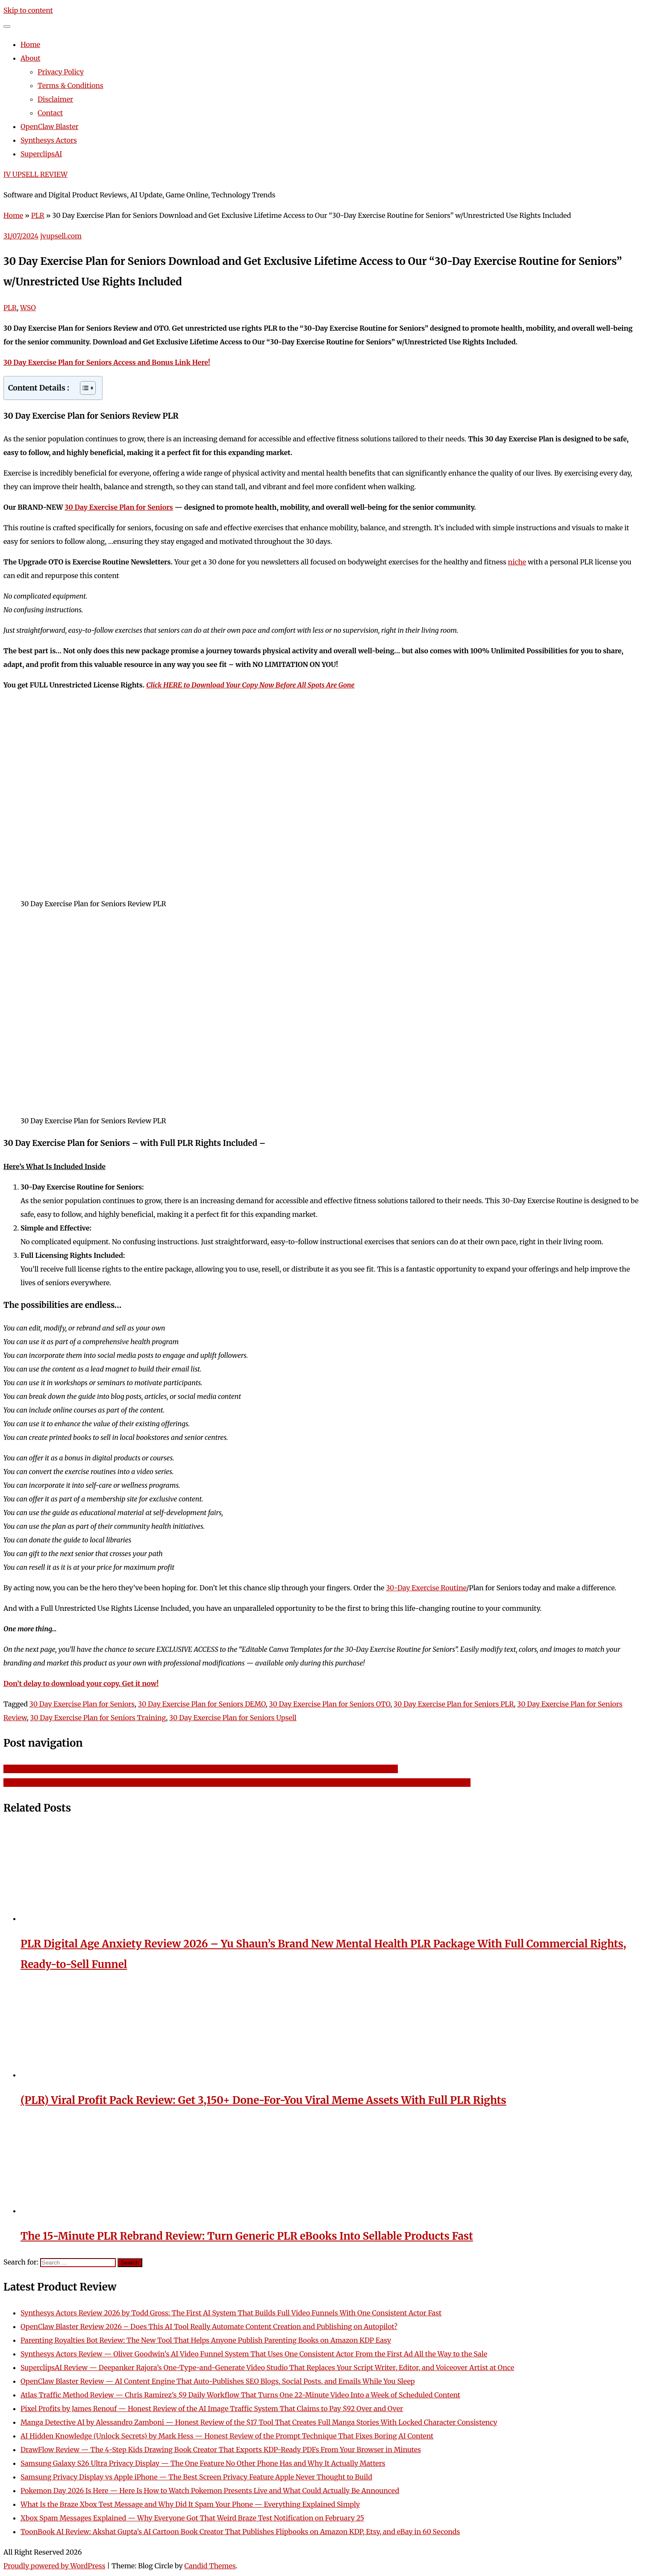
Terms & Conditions (70, 85)
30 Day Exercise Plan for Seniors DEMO (202, 1704)
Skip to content (28, 10)
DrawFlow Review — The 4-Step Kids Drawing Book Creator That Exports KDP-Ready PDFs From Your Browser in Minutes (221, 2449)
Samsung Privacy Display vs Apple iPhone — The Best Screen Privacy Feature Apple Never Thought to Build (196, 2477)
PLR (37, 215)
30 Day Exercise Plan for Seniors (119, 507)
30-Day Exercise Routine (426, 1587)
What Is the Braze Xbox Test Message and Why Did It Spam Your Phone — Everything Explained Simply (190, 2504)
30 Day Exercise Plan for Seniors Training (98, 1717)
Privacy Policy (61, 72)
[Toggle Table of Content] (84, 388)
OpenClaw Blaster (50, 126)
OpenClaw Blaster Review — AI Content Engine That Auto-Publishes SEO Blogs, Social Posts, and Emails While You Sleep (218, 2381)
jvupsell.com (61, 236)
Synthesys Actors (49, 140)
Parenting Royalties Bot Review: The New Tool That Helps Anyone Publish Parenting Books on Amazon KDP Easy (206, 2340)
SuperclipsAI (41, 154)
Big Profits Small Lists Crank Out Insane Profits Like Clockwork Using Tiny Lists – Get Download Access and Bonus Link (200, 1769)
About (31, 58)
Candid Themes (209, 2565)
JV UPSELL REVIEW (35, 174)
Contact (50, 113)
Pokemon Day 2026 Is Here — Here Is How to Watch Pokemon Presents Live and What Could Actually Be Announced (210, 2490)
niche (517, 562)
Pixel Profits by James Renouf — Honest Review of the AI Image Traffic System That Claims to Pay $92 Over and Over (212, 2408)
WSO (28, 307)
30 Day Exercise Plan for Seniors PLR (454, 1704)
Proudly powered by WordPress (54, 2565)
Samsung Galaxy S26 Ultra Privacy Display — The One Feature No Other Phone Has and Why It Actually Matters (203, 2463)
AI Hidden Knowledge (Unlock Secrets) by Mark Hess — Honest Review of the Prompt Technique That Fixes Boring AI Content (227, 2436)
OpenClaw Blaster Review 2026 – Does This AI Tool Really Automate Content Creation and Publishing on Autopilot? (209, 2326)
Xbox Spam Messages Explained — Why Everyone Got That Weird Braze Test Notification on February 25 (192, 2518)
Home (30, 44)
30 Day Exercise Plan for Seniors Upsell (233, 1717)
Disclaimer (55, 99)
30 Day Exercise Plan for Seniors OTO (330, 1704)
